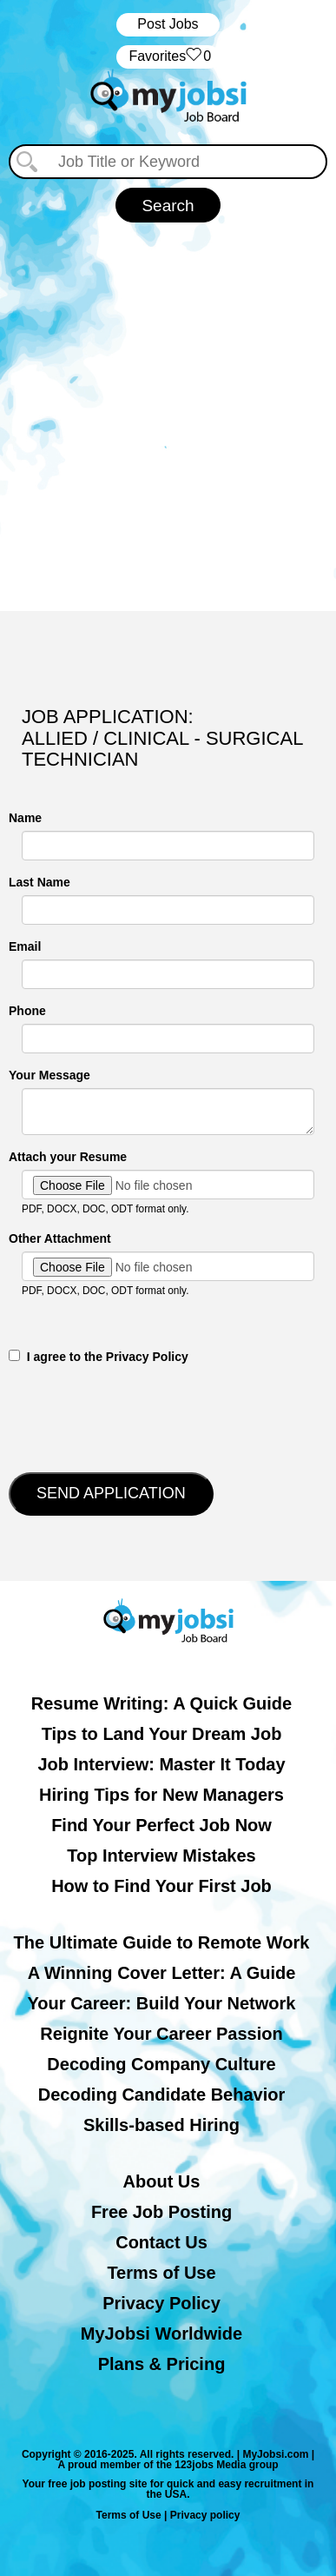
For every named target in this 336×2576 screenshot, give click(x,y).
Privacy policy (205, 2515)
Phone (27, 1011)
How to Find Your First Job (161, 1885)
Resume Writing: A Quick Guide (161, 1703)
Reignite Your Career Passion (161, 2033)
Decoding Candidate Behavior (162, 2094)
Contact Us (161, 2242)
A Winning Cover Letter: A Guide (162, 1972)
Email (25, 946)
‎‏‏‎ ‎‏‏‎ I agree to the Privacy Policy (98, 1357)
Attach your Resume (68, 1157)
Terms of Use (161, 2272)
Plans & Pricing (162, 2364)
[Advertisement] (168, 417)
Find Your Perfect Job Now (161, 1825)
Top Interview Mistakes (161, 1855)
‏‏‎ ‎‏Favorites (168, 57)
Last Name (39, 882)
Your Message (49, 1075)
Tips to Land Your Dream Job (162, 1733)
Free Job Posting (161, 2211)
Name (25, 818)
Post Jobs (167, 24)
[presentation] (141, 1417)
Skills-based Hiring (161, 2124)
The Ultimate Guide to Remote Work (162, 1942)
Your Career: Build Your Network (162, 2003)
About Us (162, 2181)
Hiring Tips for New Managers (161, 1794)
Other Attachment (60, 1238)
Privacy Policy (161, 2303)
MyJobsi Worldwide (161, 2333)
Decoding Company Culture (161, 2064)
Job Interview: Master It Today (161, 1764)
